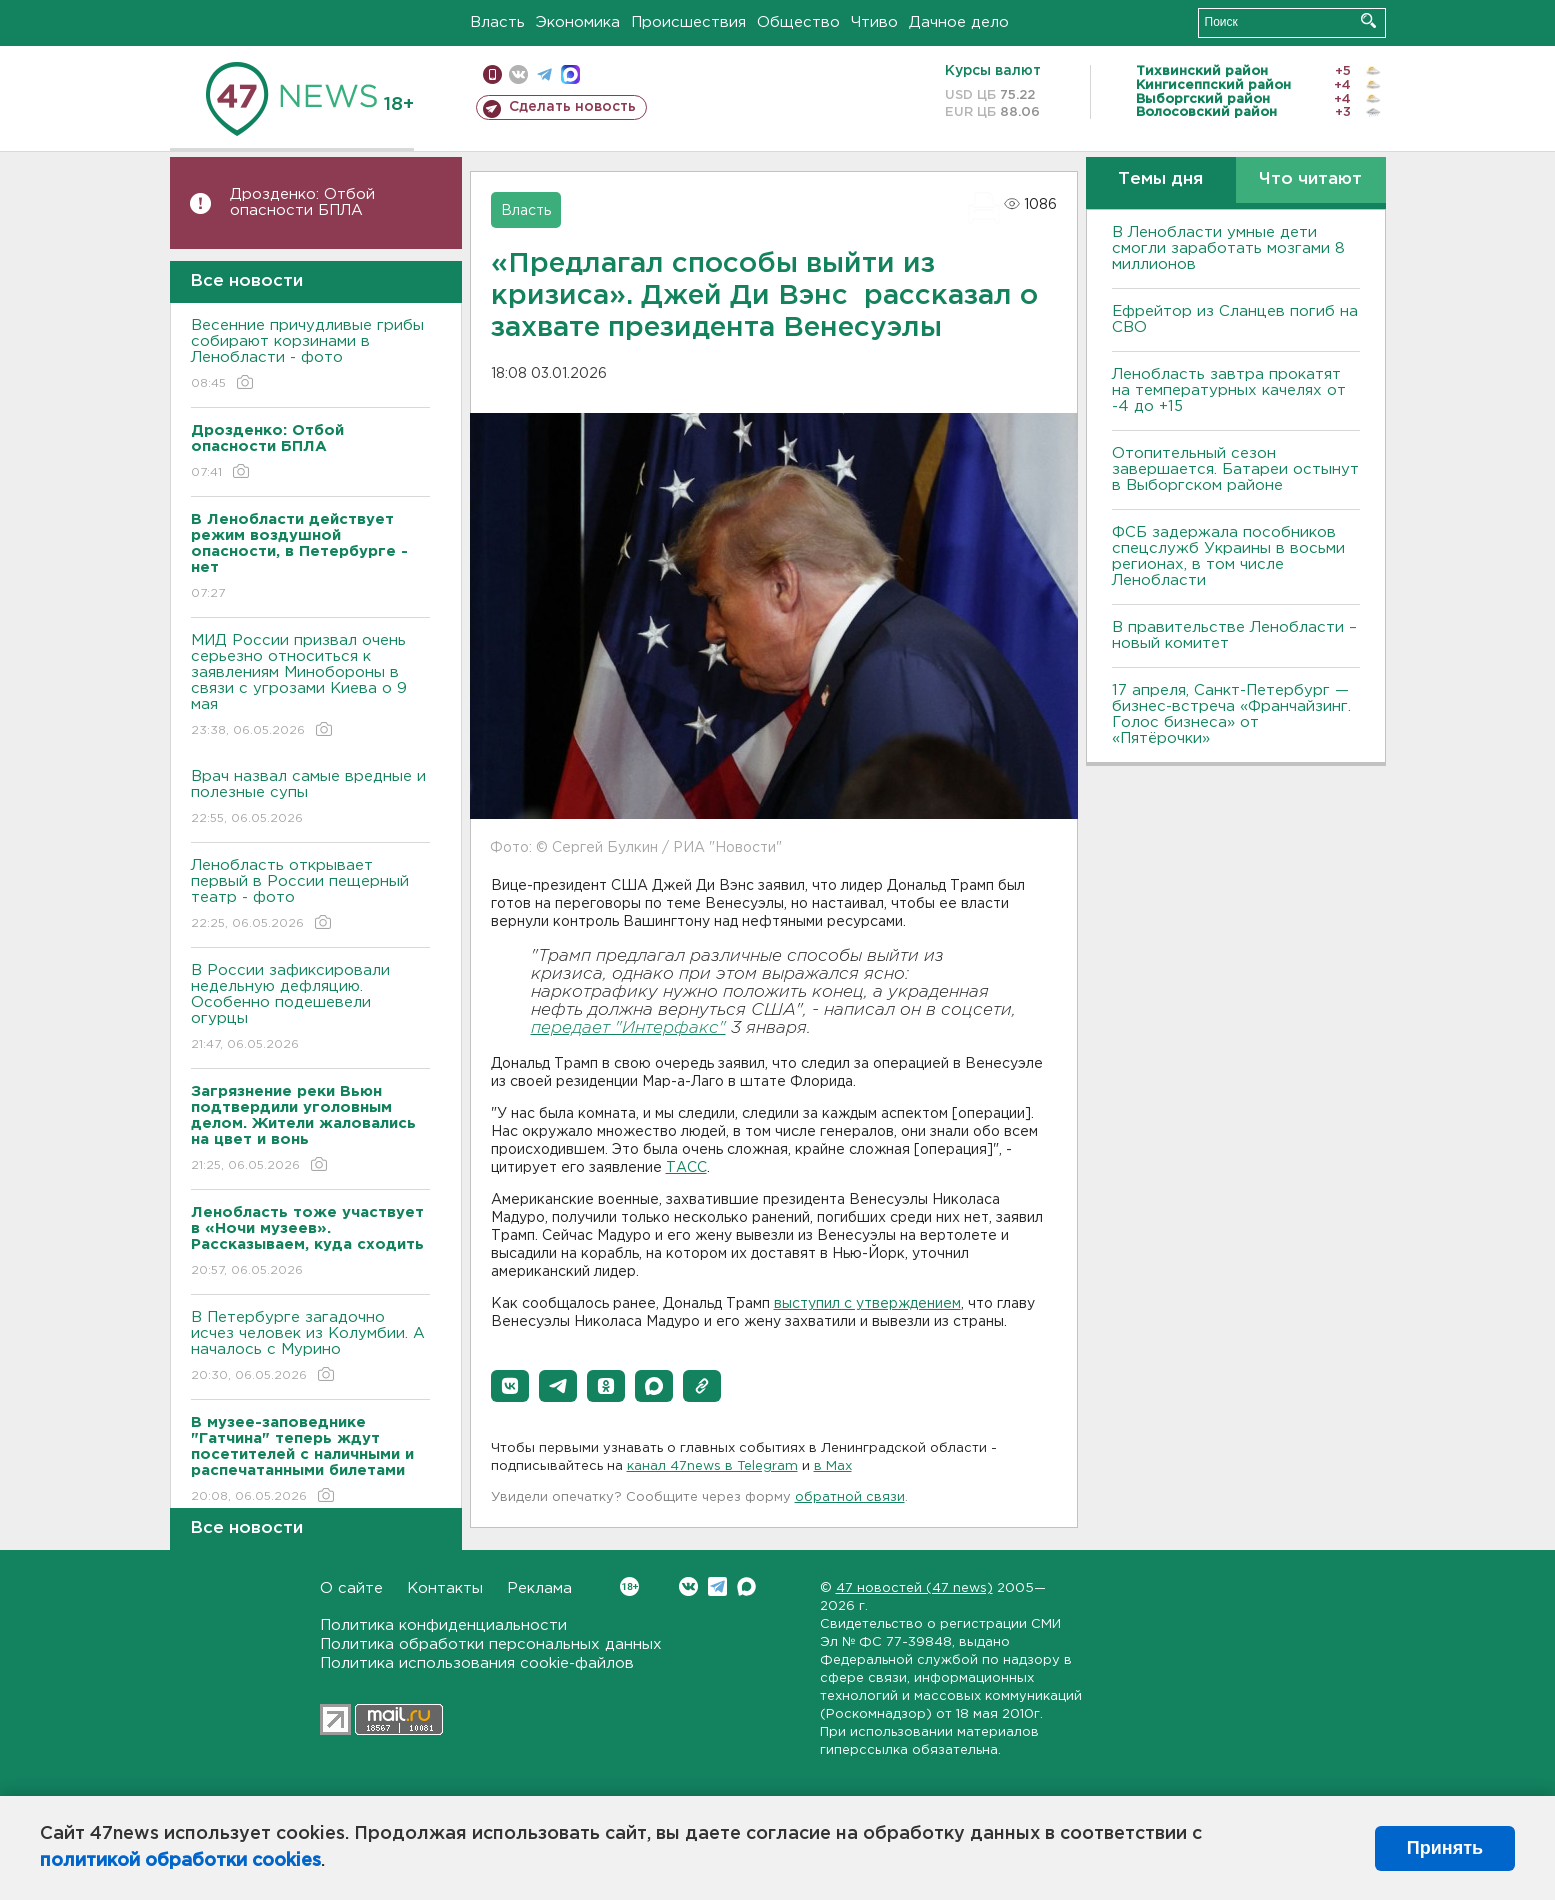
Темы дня (1160, 179)
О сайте (351, 1588)
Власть (497, 22)
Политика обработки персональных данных (491, 1644)
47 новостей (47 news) (914, 1588)
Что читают (1310, 179)
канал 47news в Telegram (712, 1466)
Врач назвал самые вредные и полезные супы (310, 798)
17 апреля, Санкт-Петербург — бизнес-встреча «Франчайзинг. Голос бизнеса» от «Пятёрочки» (1231, 714)
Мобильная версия (492, 74)
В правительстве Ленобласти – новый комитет (1234, 635)
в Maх (833, 1466)
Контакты (445, 1588)
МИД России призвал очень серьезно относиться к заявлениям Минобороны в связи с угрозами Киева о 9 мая (310, 686)
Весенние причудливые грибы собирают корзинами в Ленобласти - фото (310, 355)
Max (746, 1586)
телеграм (544, 74)
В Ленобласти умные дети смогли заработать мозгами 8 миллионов (1228, 248)
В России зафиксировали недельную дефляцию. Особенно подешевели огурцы (310, 1008)
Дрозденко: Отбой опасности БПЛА (302, 202)
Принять (1445, 1848)
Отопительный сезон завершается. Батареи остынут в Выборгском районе (1235, 469)
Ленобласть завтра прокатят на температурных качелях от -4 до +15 (1229, 390)
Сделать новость (572, 107)
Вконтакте (629, 1586)
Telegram (717, 1586)
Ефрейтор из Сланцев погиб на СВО (1235, 319)
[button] (510, 1386)
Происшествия (688, 22)
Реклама (539, 1588)
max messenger (570, 74)
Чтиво (874, 22)
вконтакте (518, 74)
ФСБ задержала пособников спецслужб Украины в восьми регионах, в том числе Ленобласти (1228, 556)
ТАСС (686, 1168)
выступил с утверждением (867, 1304)
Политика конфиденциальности (443, 1625)
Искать (1368, 20)
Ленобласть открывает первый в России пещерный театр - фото (310, 895)
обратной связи (850, 1497)
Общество (798, 22)
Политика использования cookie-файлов (477, 1663)
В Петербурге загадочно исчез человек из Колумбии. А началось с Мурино (310, 1347)
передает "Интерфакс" (628, 1028)
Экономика (578, 22)
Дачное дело (959, 22)
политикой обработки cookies (180, 1861)
